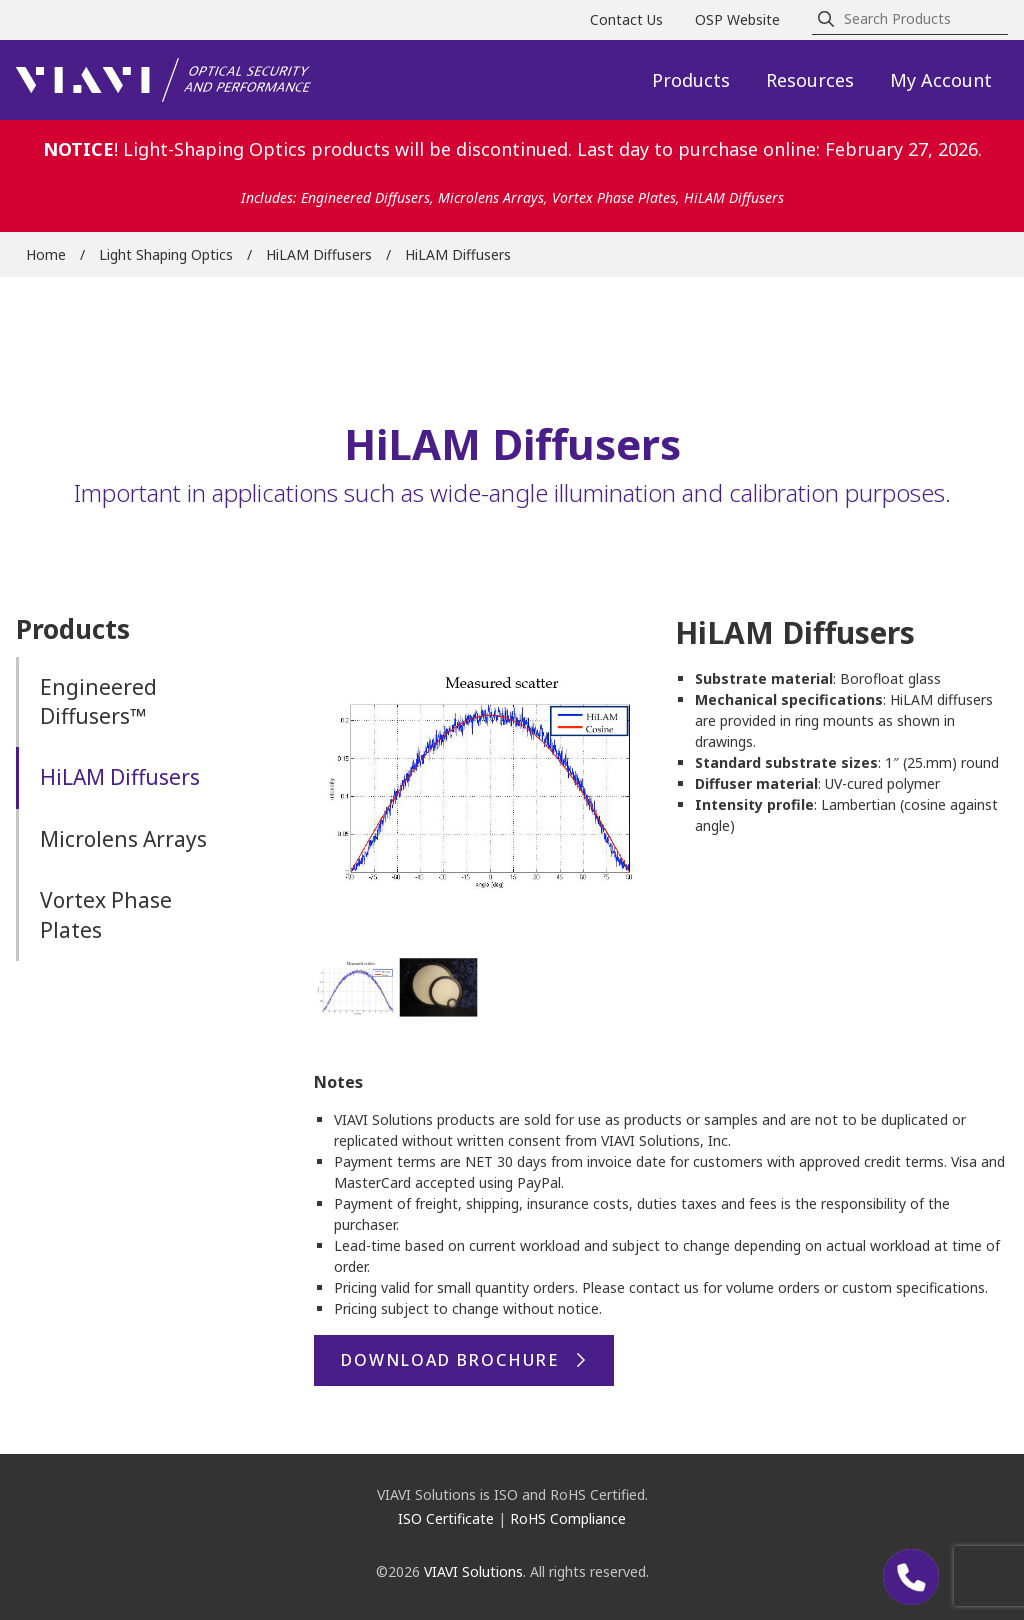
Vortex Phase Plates (106, 914)
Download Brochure (450, 1360)
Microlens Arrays (123, 839)
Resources (810, 80)
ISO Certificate (446, 1518)
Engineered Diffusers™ (98, 701)
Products (691, 80)
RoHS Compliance (568, 1518)
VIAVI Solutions (473, 1571)
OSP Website (737, 19)
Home (46, 254)
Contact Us (626, 19)
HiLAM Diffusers (319, 254)
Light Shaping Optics (166, 254)
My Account (941, 80)
